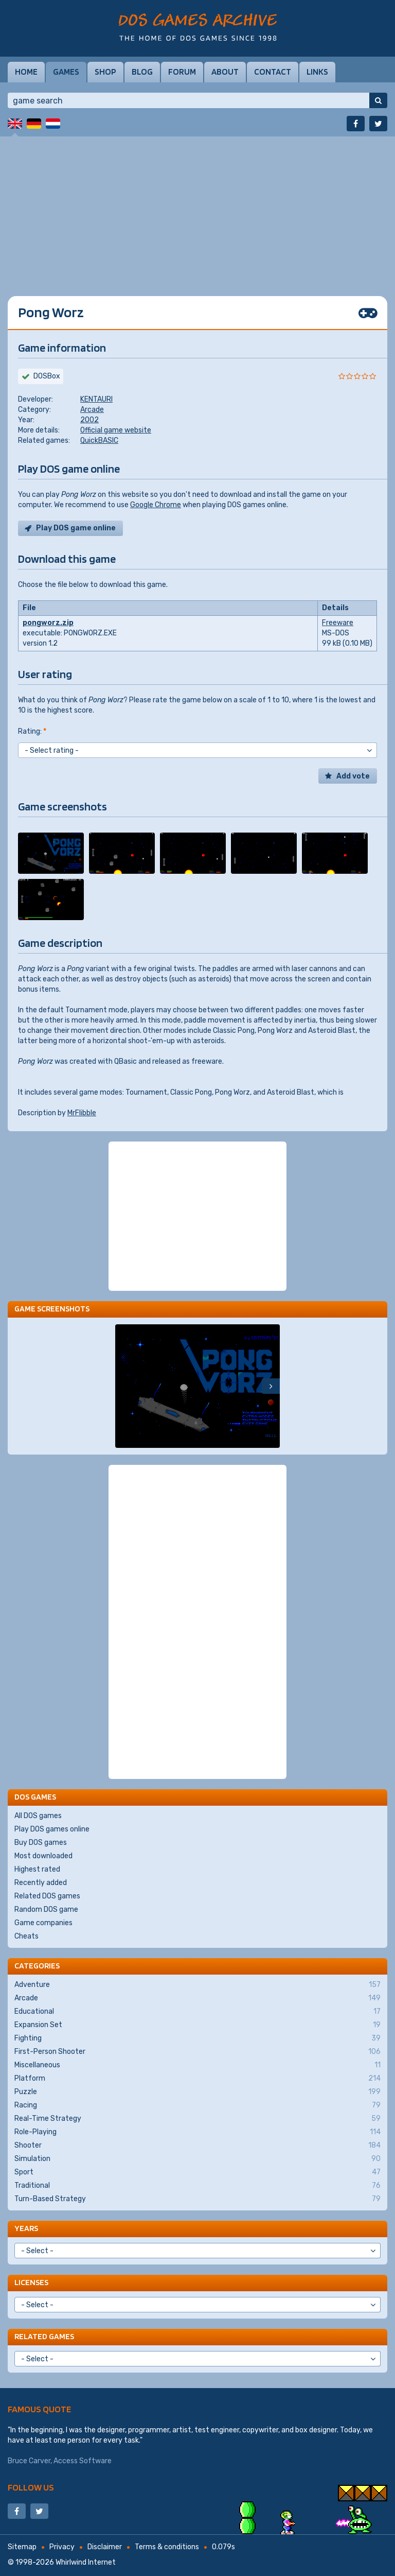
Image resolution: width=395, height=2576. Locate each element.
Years (26, 2228)
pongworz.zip (48, 622)
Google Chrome (155, 504)
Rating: (32, 731)
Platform (197, 2078)
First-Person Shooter (197, 2052)
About (225, 71)
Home (26, 71)
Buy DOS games (40, 1842)
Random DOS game (46, 1909)
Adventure (197, 1985)
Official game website (115, 430)
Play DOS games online (51, 1829)
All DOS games (38, 1815)
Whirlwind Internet (86, 2562)
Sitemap (22, 2547)
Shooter (197, 2145)
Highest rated (37, 1869)
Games (66, 71)
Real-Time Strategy (197, 2119)
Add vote (353, 776)
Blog (142, 71)
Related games (44, 2336)
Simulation (197, 2159)
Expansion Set (197, 2025)
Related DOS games (47, 1896)
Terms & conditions (167, 2547)
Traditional (197, 2186)
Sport (197, 2172)
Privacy (62, 2547)
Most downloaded (43, 1856)
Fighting (197, 2038)
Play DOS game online (76, 528)
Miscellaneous (197, 2065)
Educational (197, 2012)
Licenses (31, 2282)
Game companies (43, 1922)
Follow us (31, 2487)
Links (317, 71)
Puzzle (197, 2092)
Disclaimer (104, 2547)
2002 (89, 420)
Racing (197, 2105)
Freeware (337, 622)
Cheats (26, 1936)
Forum (182, 71)
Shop (105, 71)
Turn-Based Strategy (197, 2199)
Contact (272, 71)
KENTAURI (96, 399)
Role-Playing (197, 2132)
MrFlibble (81, 1113)
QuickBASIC (99, 440)
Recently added (40, 1882)
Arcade (92, 409)
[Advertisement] (197, 208)
